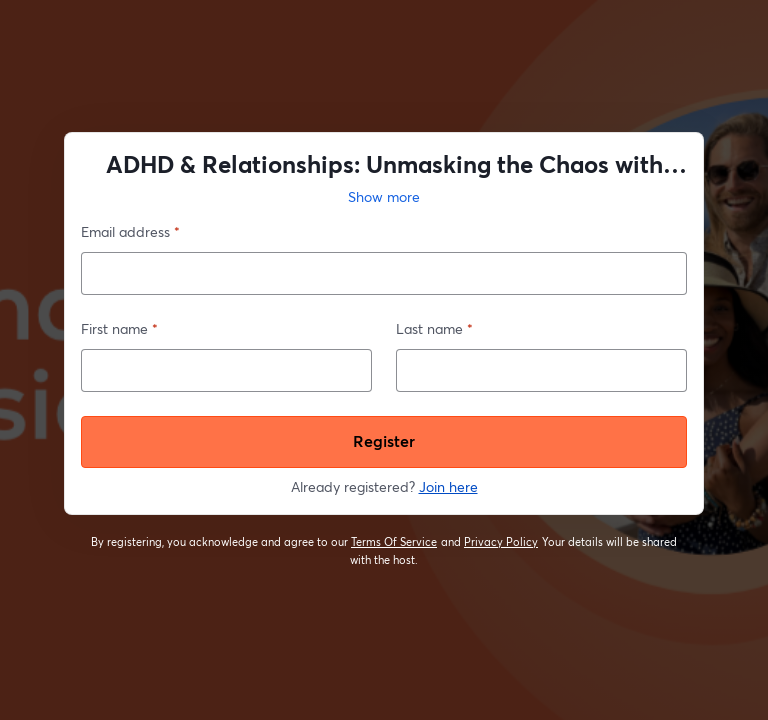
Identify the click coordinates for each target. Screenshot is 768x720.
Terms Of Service (394, 542)
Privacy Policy (501, 542)
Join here (448, 486)
